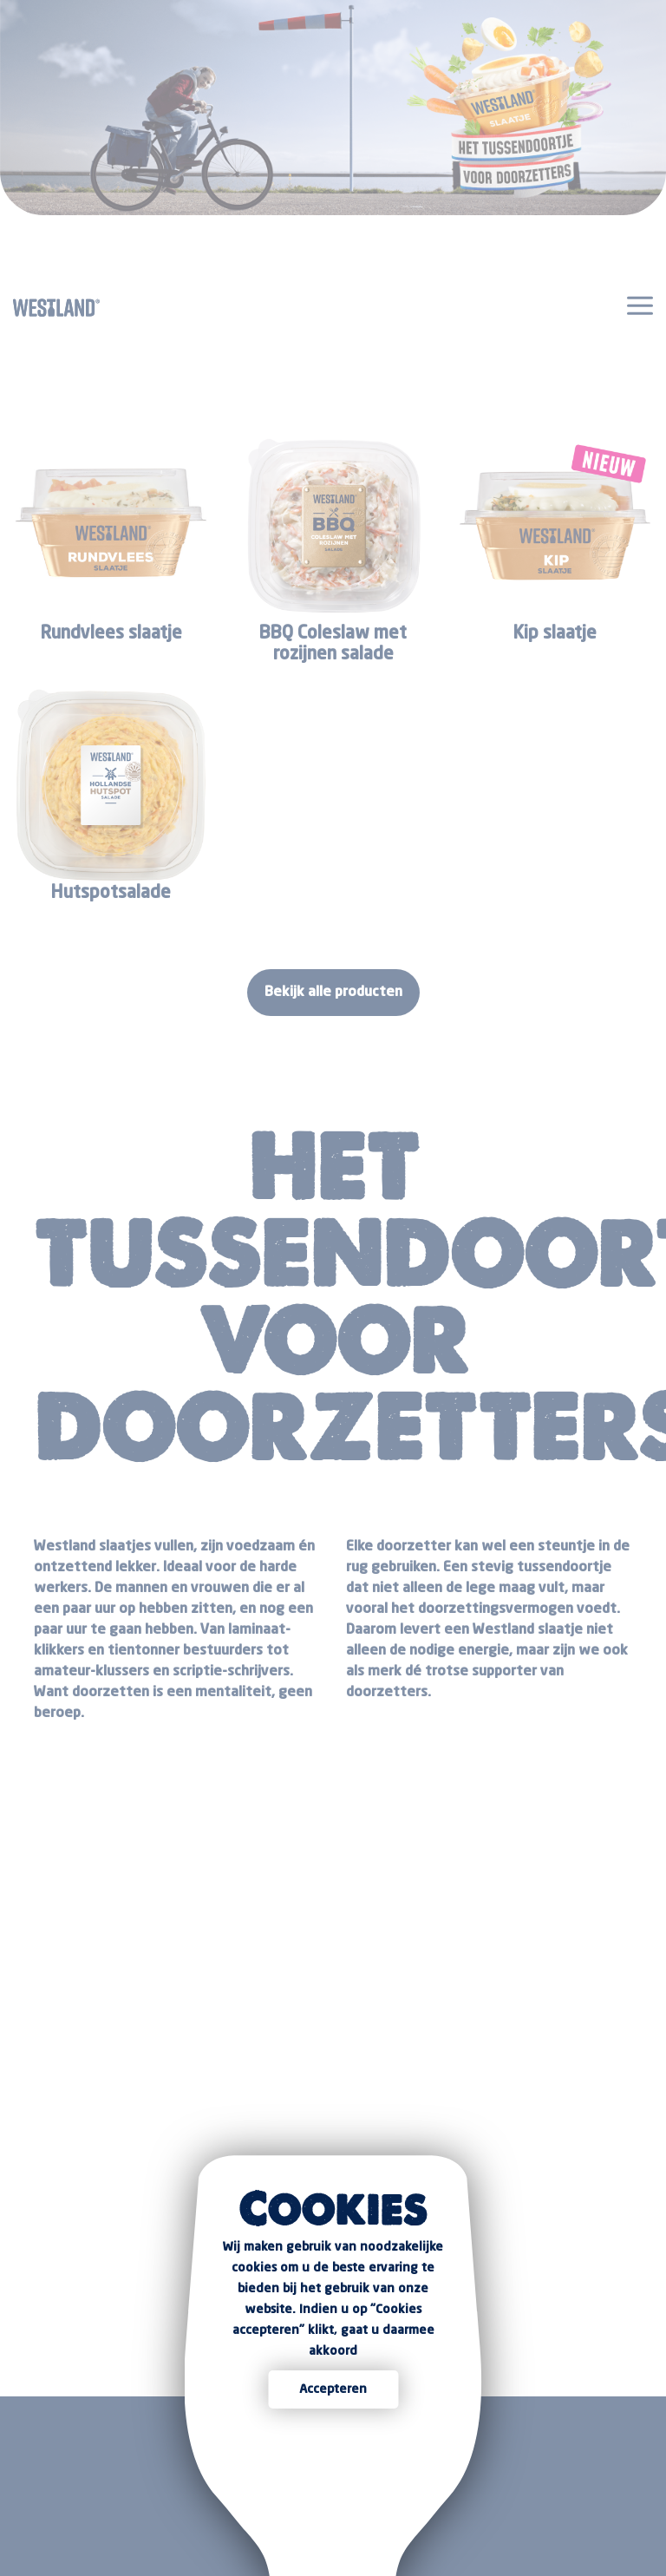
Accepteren (333, 2389)
